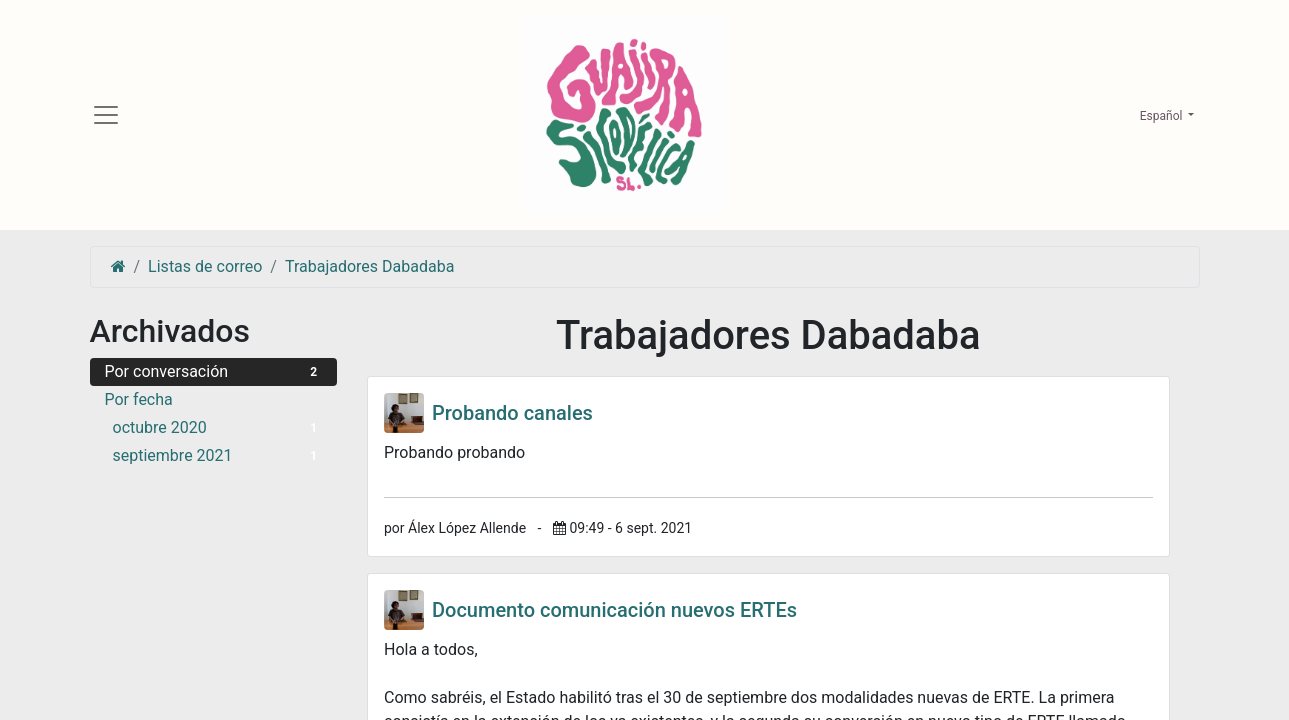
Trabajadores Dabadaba (369, 268)
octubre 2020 (218, 429)
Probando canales (512, 415)
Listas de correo (205, 268)
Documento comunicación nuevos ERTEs (614, 612)
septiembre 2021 (218, 457)
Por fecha (139, 401)
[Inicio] (118, 268)
